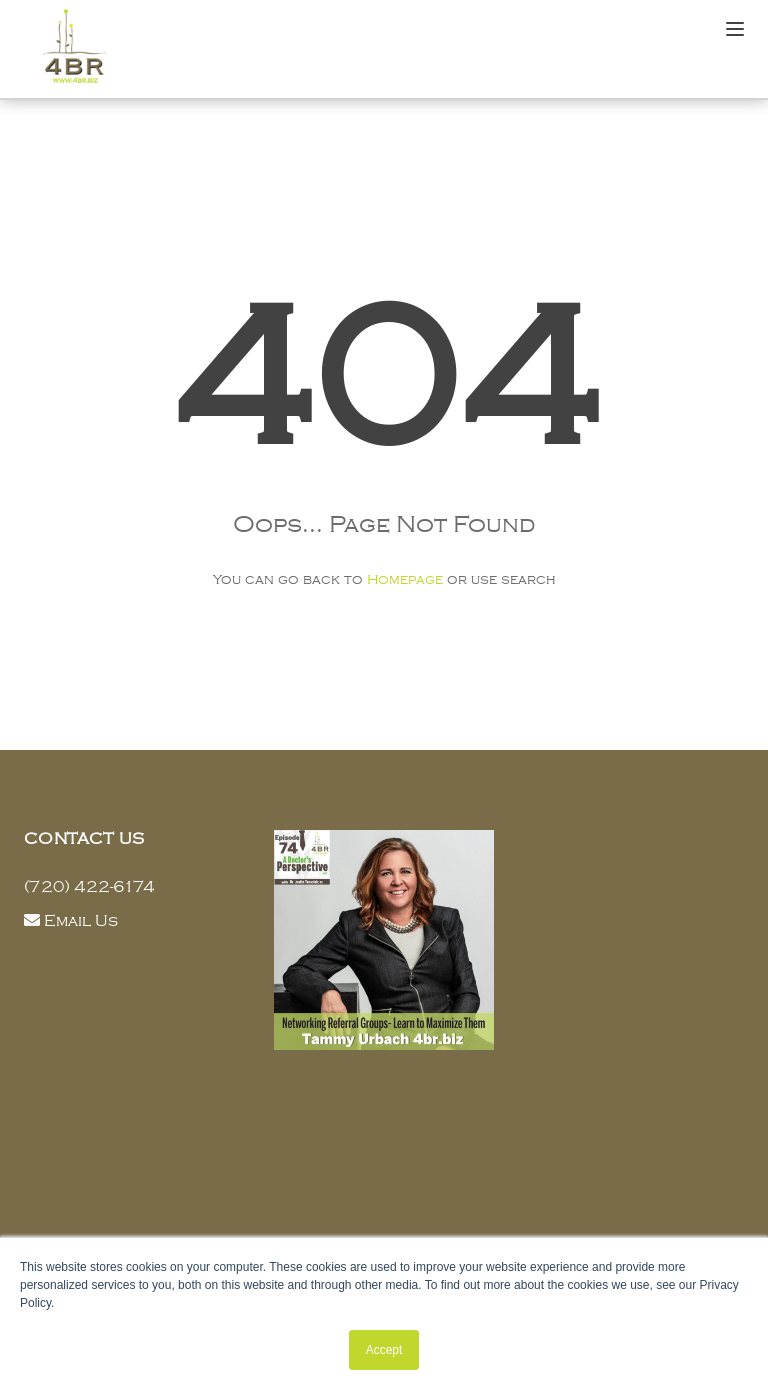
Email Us (81, 921)
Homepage (405, 579)
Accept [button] (384, 1350)
